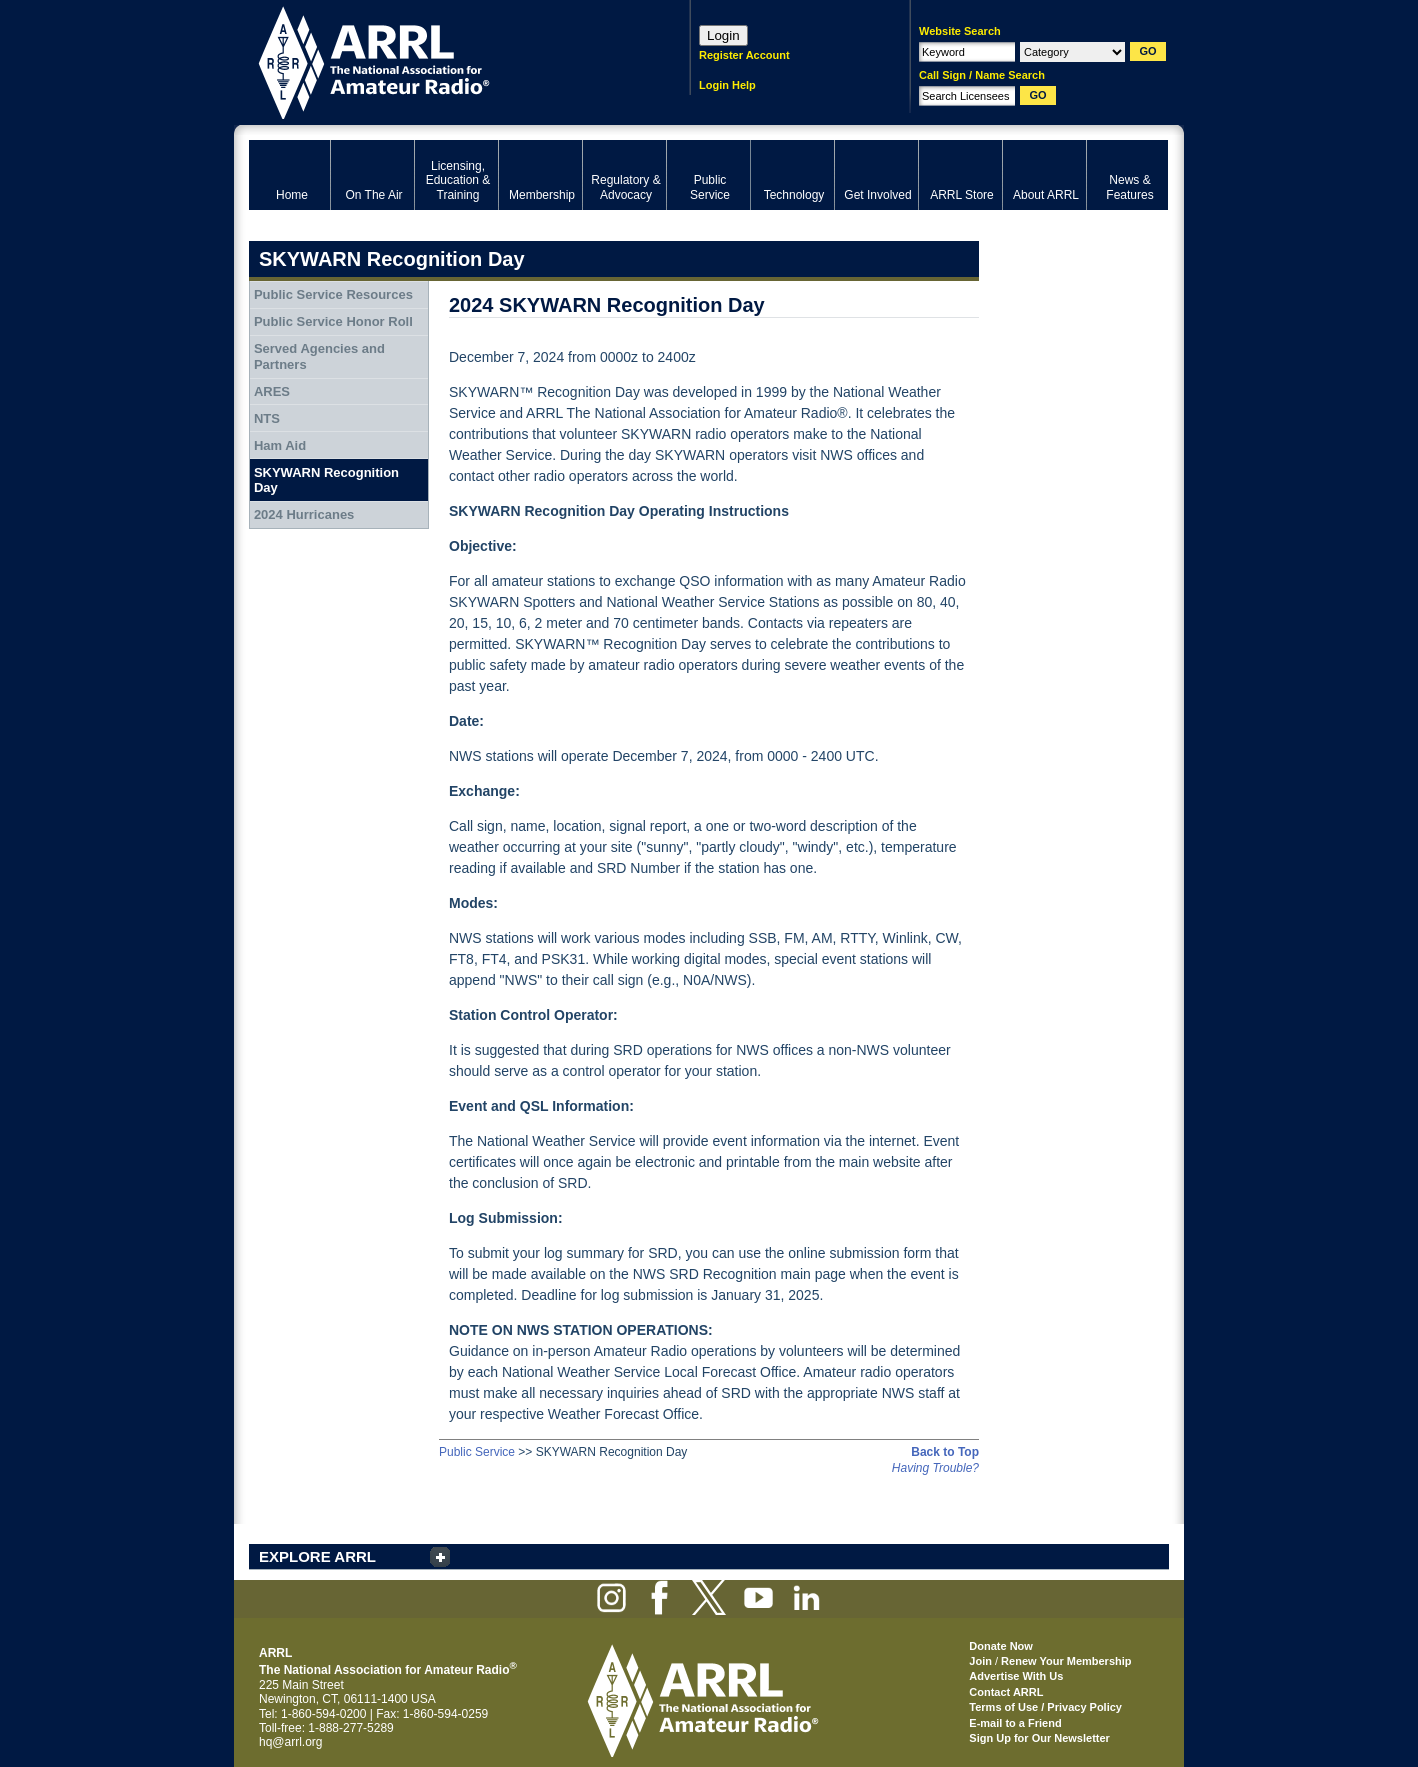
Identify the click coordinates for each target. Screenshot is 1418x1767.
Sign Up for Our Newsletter (1039, 1738)
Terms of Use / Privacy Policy (1045, 1707)
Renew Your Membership (1066, 1661)
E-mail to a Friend (1015, 1723)
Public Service (477, 1452)
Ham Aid (280, 445)
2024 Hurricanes (304, 514)
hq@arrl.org (291, 1742)
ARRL (443, 60)
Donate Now (1001, 1646)
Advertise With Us (1016, 1676)
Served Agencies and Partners (319, 356)
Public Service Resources (333, 294)
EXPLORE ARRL (317, 1556)
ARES (272, 391)
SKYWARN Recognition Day (326, 480)
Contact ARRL (1006, 1692)
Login (723, 35)
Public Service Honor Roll (333, 321)
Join (980, 1661)
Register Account (744, 55)
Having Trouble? (935, 1468)
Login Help (727, 85)
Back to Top (945, 1452)
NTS (267, 418)
